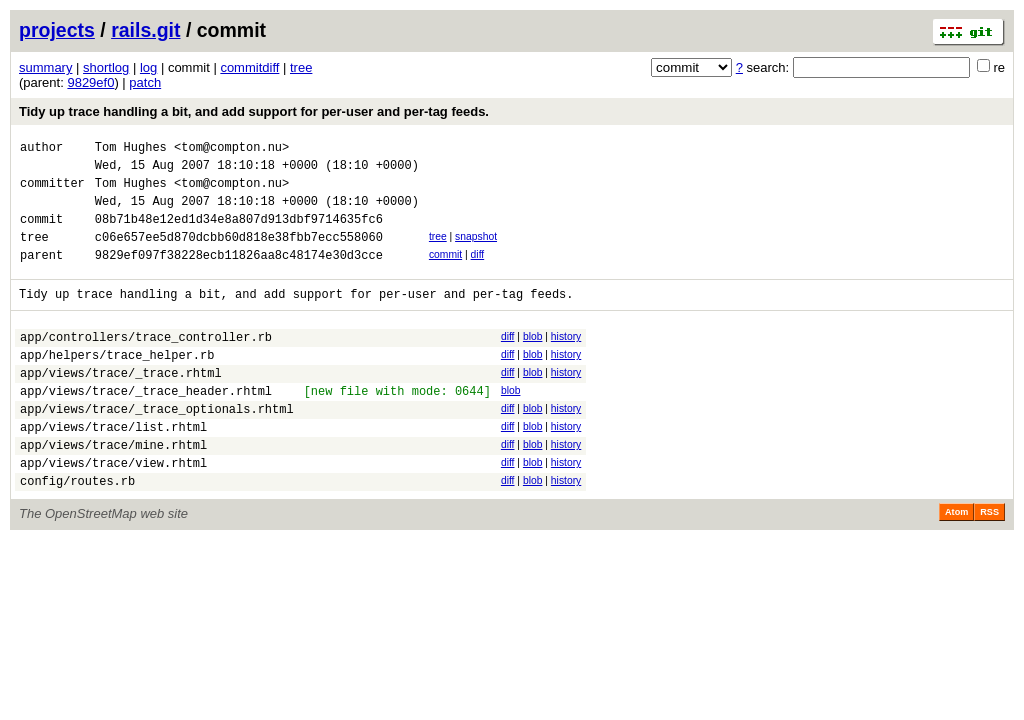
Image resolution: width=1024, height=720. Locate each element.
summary (45, 67)
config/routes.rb (77, 531)
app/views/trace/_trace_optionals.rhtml (157, 447)
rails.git (145, 30)
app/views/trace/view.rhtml (113, 510)
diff (478, 272)
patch (145, 82)
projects (57, 30)
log (148, 67)
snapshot (476, 251)
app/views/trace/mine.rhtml (113, 489)
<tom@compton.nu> (231, 149)
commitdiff (249, 67)
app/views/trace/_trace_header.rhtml (146, 426)
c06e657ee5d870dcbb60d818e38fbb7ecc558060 (239, 254)
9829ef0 (90, 82)
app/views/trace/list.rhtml (113, 468)
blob (533, 360)
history (566, 360)
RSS (989, 563)
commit (445, 272)
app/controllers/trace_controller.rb (146, 363)
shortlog (106, 67)
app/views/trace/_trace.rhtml (121, 405)
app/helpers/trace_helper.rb (117, 384)
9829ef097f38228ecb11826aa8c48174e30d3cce (239, 275)
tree (301, 67)
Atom (956, 563)
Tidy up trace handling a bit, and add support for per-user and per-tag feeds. (254, 111)
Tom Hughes (131, 149)
